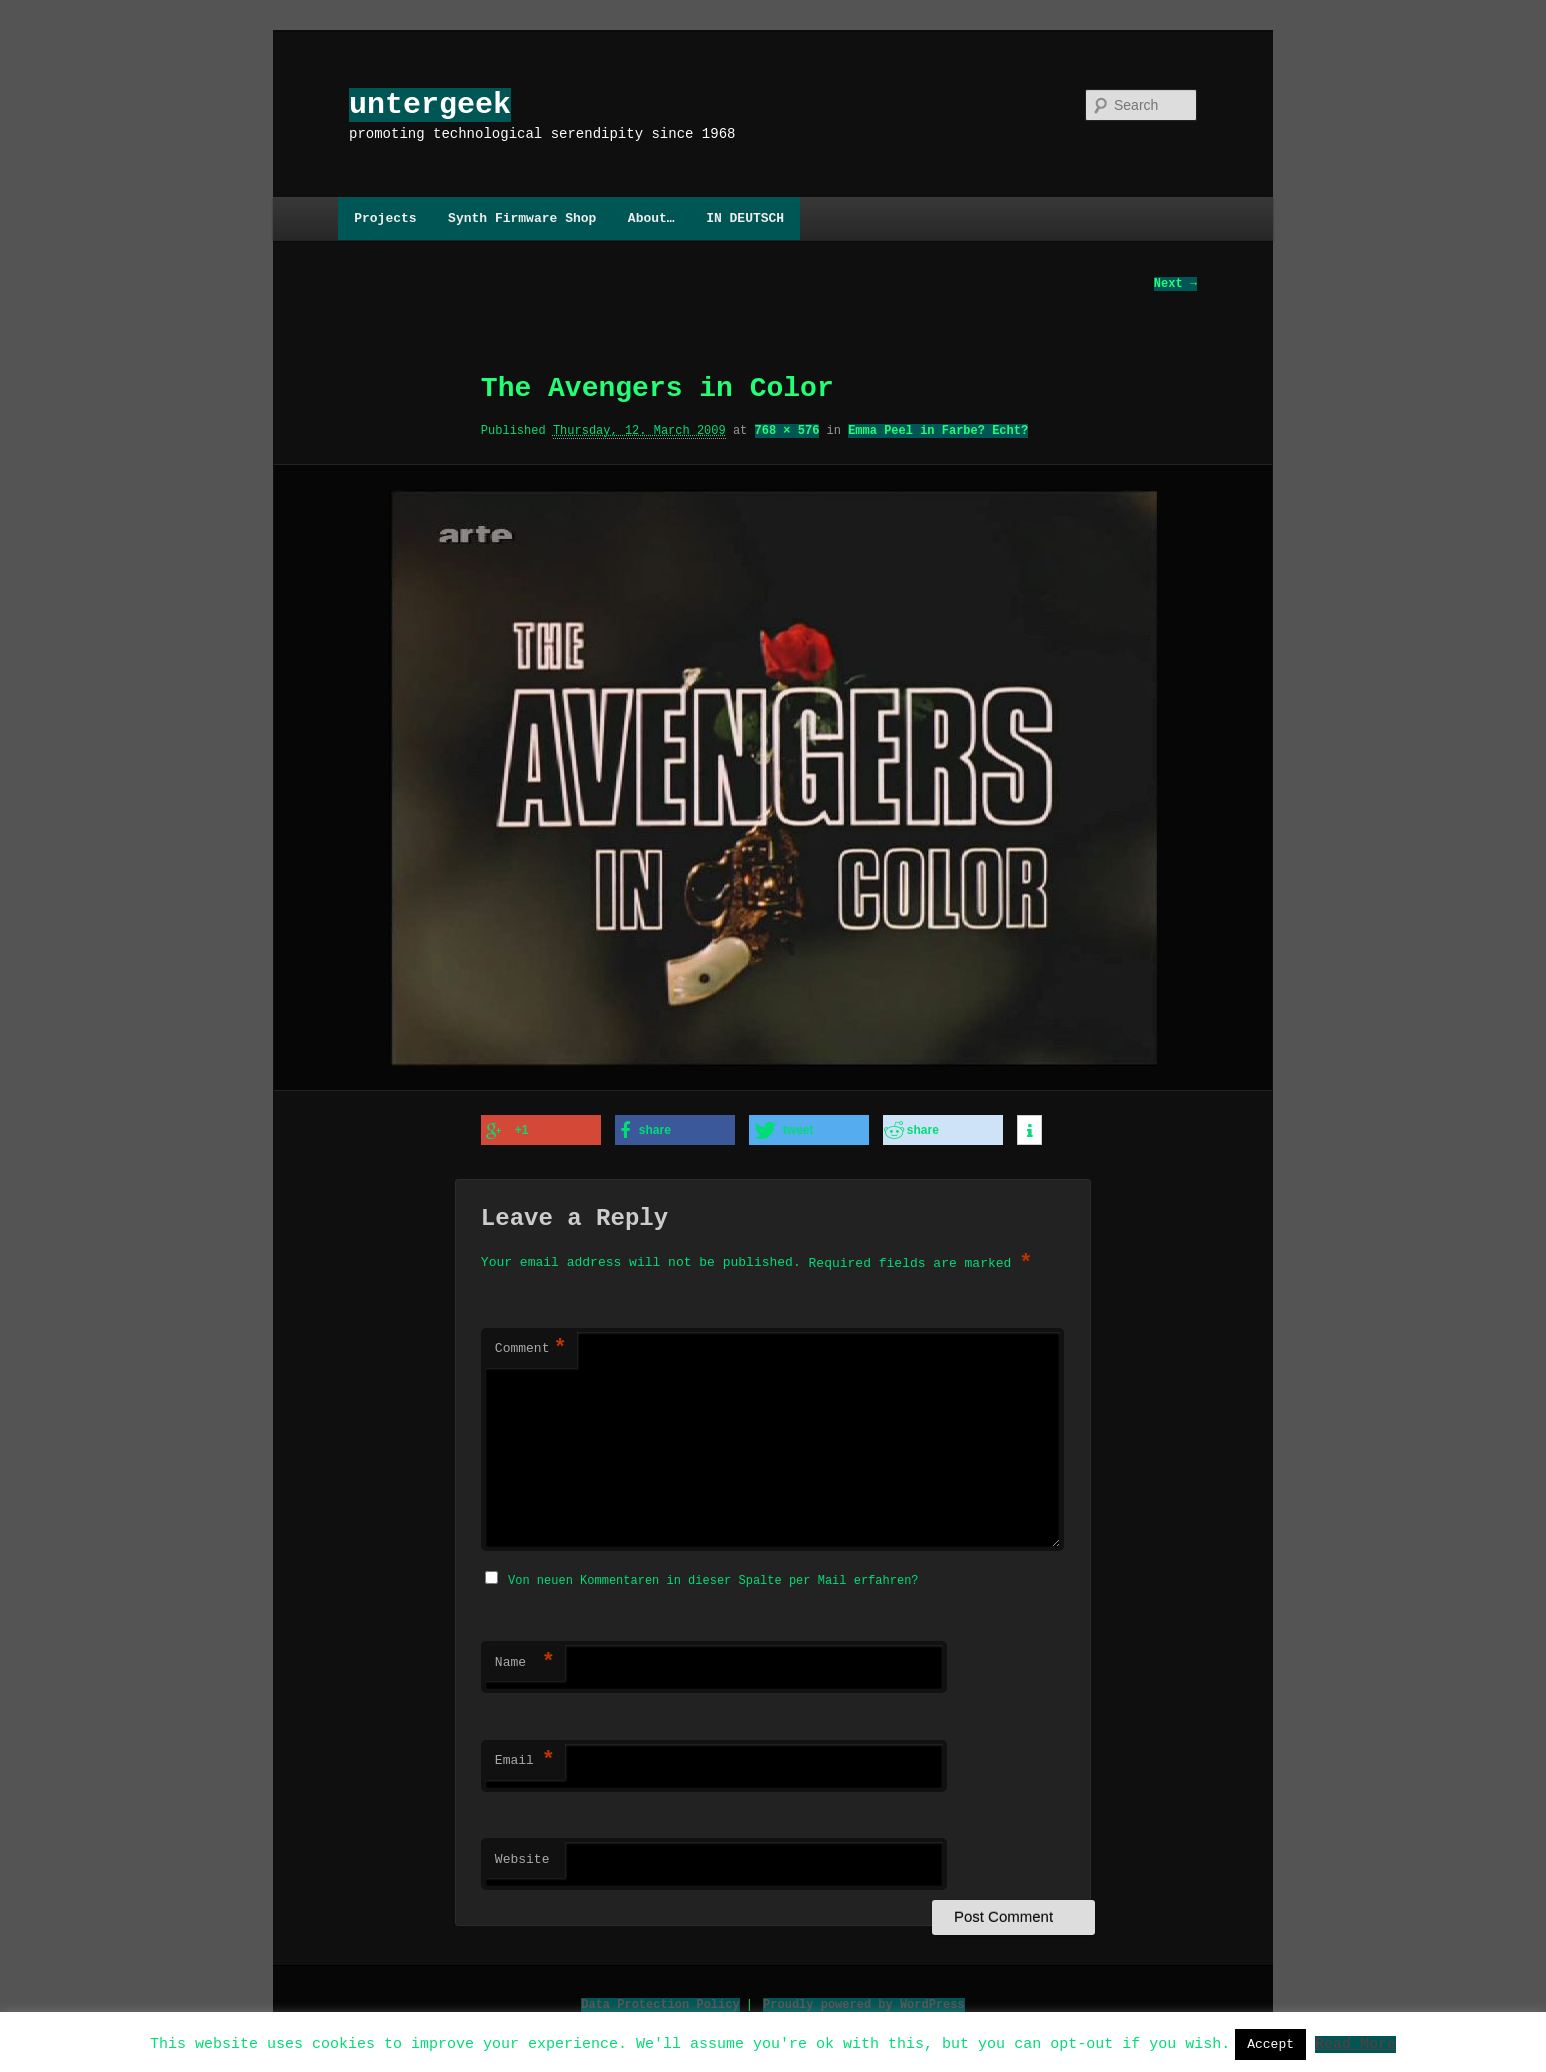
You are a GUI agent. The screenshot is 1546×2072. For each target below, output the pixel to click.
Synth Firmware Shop (522, 218)
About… (651, 218)
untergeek (430, 104)
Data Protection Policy (660, 2001)
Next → (1175, 284)
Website (522, 1857)
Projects (385, 218)
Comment (531, 1348)
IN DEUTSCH (745, 218)
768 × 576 (787, 431)
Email (525, 1758)
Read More (1355, 2043)
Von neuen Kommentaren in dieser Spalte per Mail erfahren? (713, 1577)
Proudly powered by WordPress (864, 2001)
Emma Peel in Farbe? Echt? (938, 431)
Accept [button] (1270, 2044)
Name (525, 1660)
